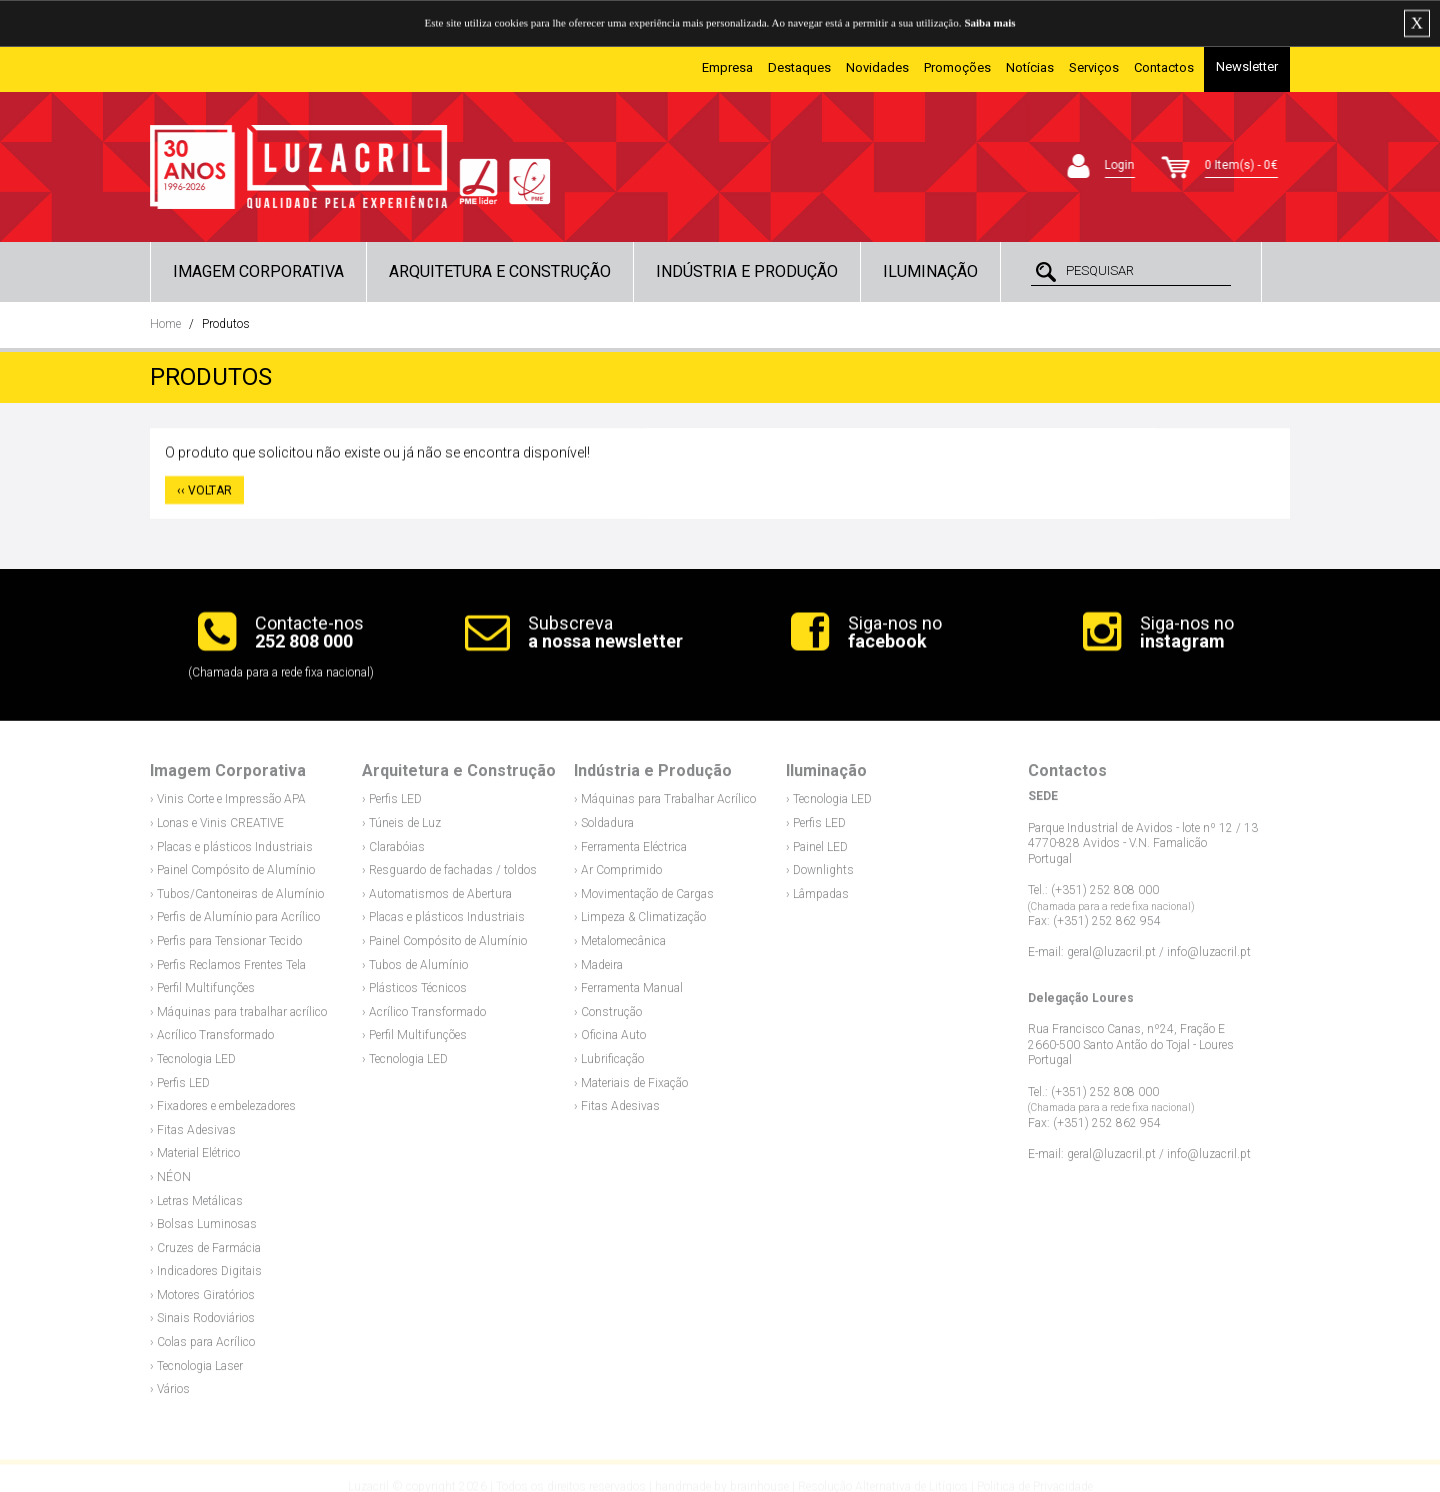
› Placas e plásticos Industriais (231, 852)
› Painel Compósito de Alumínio (232, 876)
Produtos (226, 324)
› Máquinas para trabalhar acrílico (238, 1017)
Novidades (877, 67)
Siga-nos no (895, 634)
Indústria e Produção (747, 271)
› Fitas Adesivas (193, 1135)
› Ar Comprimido (618, 876)
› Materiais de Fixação (631, 1088)
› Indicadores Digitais (206, 1277)
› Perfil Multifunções (202, 994)
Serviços (1094, 67)
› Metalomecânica (620, 946)
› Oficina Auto (610, 1041)
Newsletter (1247, 66)
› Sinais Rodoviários (202, 1324)
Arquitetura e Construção (500, 271)
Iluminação (930, 271)
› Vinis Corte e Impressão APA (228, 805)
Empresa (727, 67)
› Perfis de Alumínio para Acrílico (235, 923)
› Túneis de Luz (401, 828)
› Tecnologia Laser (196, 1371)
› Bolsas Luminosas (203, 1229)
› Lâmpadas (817, 899)
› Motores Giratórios (202, 1300)
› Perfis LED (180, 1088)
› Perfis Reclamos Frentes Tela (228, 970)
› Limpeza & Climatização (640, 923)
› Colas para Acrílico (202, 1347)
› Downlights (820, 876)
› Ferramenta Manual (628, 994)
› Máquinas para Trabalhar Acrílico (665, 805)
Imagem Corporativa (258, 271)
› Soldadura (604, 828)
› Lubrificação (609, 1064)
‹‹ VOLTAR (204, 493)
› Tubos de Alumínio (415, 970)
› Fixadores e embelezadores (223, 1111)
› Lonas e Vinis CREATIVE (217, 828)
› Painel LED (817, 852)
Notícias (1030, 67)
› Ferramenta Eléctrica (630, 852)
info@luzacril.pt (1209, 958)
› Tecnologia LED (193, 1064)
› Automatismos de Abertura (437, 899)
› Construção (608, 1017)
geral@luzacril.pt (1111, 958)
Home (165, 324)
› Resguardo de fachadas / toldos (449, 876)
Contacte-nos (309, 634)
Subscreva (605, 634)
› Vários (170, 1395)
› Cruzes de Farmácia (205, 1253)
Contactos (1164, 67)
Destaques (799, 67)
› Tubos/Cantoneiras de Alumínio (237, 899)
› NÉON (170, 1182)
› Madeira (598, 970)
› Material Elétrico (195, 1159)
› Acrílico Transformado (212, 1041)
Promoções (957, 67)
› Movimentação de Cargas (644, 899)
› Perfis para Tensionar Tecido (226, 946)
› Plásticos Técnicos (414, 994)
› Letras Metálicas (196, 1206)
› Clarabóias (393, 852)
